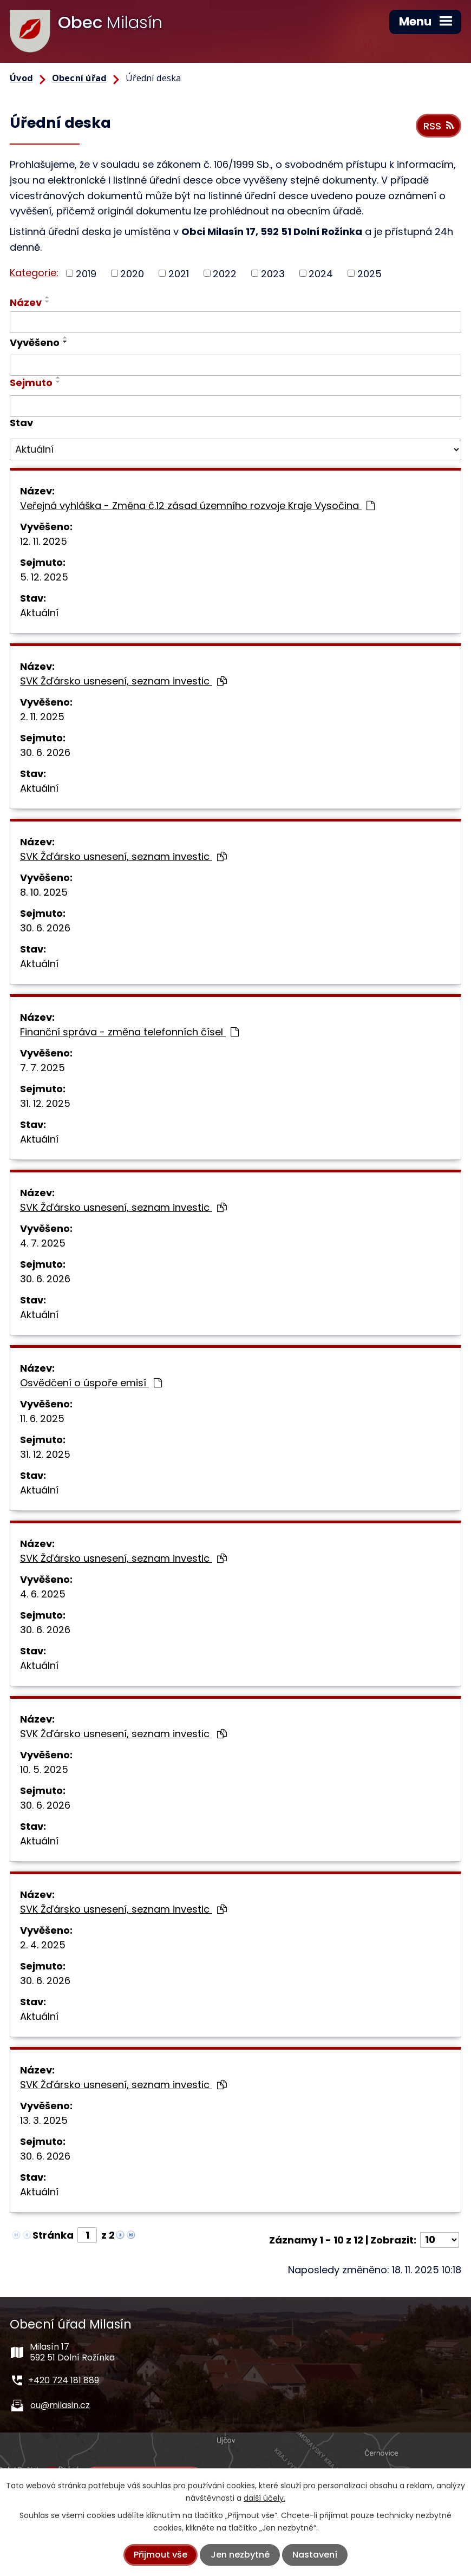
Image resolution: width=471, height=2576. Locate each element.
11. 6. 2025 (42, 1418)
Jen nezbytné (240, 2554)
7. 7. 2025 (42, 1067)
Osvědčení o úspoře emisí (91, 1383)
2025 (369, 273)
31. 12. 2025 (45, 1103)
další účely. (264, 2498)
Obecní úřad (79, 78)
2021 (178, 273)
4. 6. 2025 (43, 1594)
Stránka (53, 2235)
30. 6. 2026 (45, 752)
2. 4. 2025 (43, 1945)
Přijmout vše (160, 2554)
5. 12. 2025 (44, 577)
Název (26, 302)
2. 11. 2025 (42, 716)
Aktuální (39, 612)
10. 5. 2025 (44, 1769)
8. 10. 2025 (44, 892)
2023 (273, 273)
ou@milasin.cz (60, 2405)
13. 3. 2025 (44, 2120)
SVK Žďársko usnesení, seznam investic (123, 681)
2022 (225, 273)
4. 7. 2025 (43, 1243)
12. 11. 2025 (43, 541)
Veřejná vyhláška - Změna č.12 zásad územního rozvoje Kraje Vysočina (197, 505)
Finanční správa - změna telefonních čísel (129, 1032)
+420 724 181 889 (63, 2380)
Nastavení (314, 2554)
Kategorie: (34, 272)
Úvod (21, 78)
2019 (86, 273)
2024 (321, 273)
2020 (132, 273)
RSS (438, 126)
